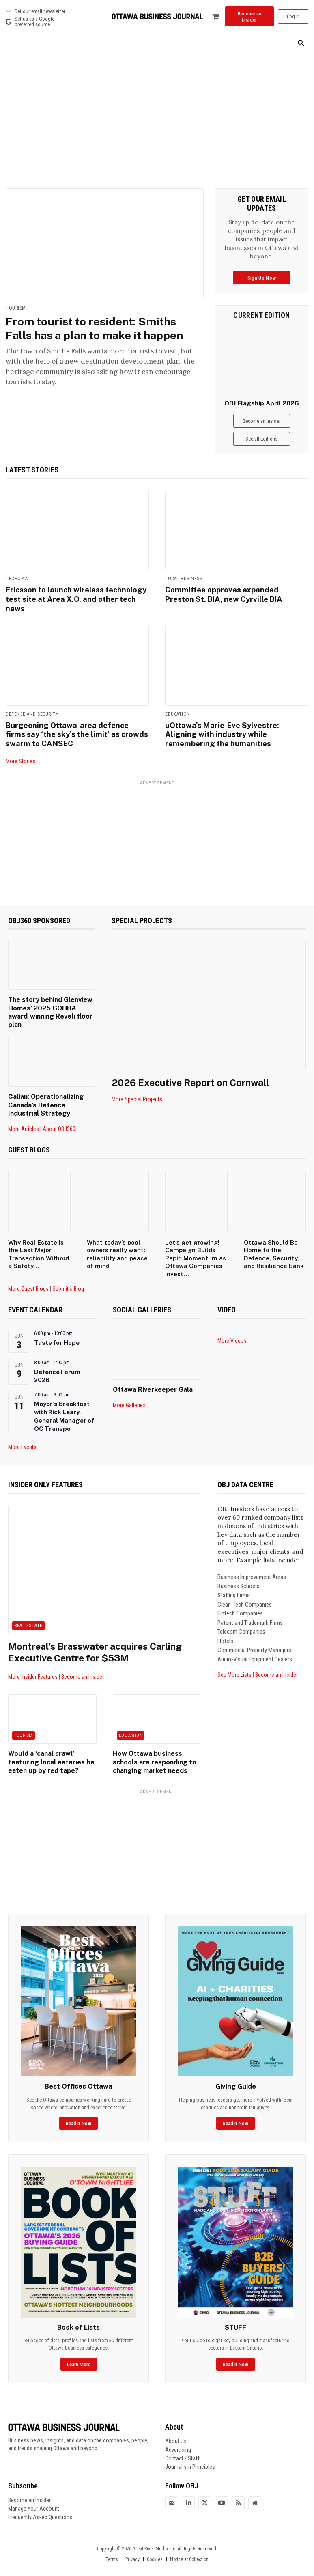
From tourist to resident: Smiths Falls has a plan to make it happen (98, 328)
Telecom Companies (241, 1617)
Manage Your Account (33, 2492)
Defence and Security (32, 712)
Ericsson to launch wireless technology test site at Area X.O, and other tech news (76, 598)
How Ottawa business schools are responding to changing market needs (151, 1747)
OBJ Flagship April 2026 (262, 403)
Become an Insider (82, 1662)
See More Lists (234, 1660)
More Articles (23, 1115)
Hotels (225, 1626)
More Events (22, 1433)
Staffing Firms (233, 1581)
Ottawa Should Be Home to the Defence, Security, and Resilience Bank (274, 1240)
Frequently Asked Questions (40, 2501)
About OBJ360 (59, 1115)
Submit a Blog (68, 1275)
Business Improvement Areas (251, 1562)
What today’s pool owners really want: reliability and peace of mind (117, 1240)
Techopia (17, 578)
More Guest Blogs (28, 1275)
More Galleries (129, 1390)
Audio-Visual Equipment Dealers (254, 1645)
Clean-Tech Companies (244, 1590)
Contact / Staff (182, 2442)
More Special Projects (137, 1097)
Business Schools (238, 1572)
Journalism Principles (190, 2450)
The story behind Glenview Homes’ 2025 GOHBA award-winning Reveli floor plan (51, 1004)
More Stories (20, 758)
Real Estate (28, 1611)
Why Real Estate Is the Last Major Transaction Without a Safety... (39, 1240)
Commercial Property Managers (254, 1635)
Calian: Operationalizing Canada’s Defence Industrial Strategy (50, 1092)
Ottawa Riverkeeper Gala (150, 1375)
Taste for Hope (57, 1328)
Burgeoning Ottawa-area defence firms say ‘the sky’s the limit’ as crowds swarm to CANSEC (76, 732)
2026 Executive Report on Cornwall (193, 1080)
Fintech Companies (240, 1599)
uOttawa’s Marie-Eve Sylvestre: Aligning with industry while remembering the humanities (221, 732)
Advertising (178, 2433)
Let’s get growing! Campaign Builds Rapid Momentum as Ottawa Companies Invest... (195, 1244)
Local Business (183, 578)
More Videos (232, 1327)
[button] (300, 43)
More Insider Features (33, 1662)
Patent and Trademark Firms (250, 1608)
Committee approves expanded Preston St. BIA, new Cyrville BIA (235, 594)
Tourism (16, 308)
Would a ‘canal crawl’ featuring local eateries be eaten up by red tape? (48, 1747)
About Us (176, 2425)
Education (177, 712)
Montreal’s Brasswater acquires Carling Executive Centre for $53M (100, 1637)
